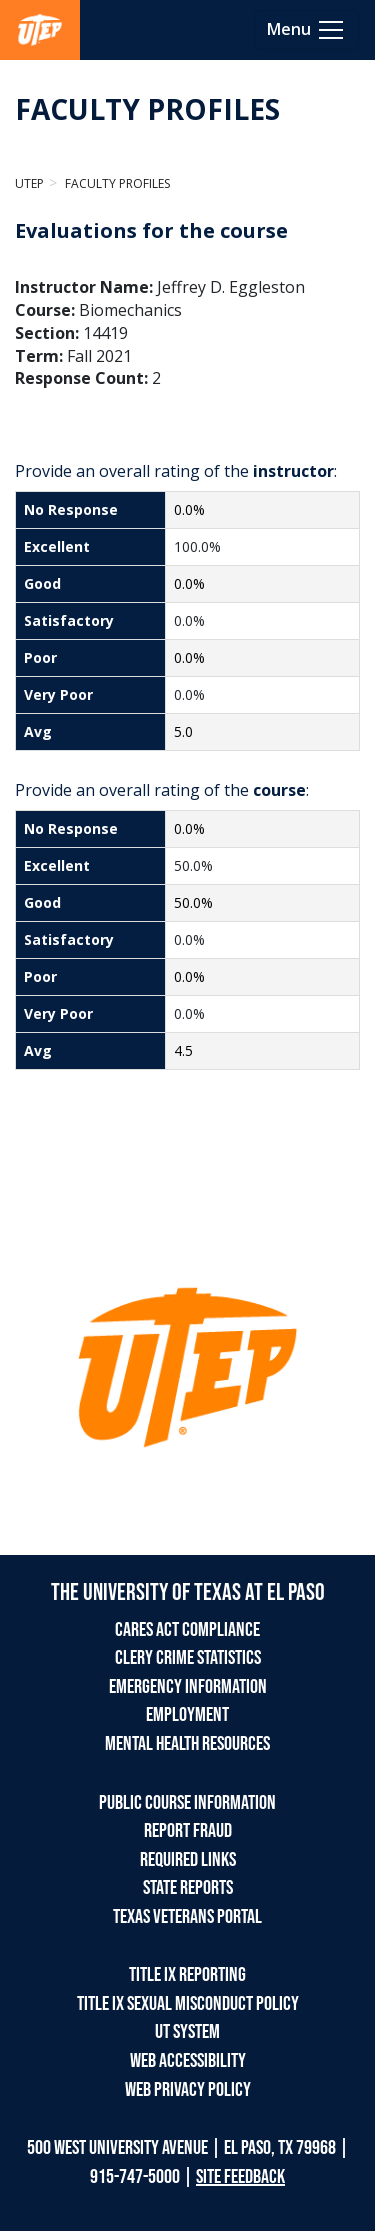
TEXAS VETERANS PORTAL (187, 1917)
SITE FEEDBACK (240, 2177)
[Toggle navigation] (306, 30)
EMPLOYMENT (187, 1715)
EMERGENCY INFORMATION (188, 1687)
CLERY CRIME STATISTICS (188, 1658)
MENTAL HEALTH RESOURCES (187, 1744)
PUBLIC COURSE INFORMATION (187, 1803)
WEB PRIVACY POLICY (188, 2090)
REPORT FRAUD (188, 1831)
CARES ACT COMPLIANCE (187, 1630)
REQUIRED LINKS (188, 1860)
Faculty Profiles (116, 183)
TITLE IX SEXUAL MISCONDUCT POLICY (188, 2004)
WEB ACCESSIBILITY (188, 2061)
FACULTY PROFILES (147, 109)
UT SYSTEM (187, 2032)
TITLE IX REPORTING (187, 1975)
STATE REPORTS (188, 1888)
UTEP (29, 183)
